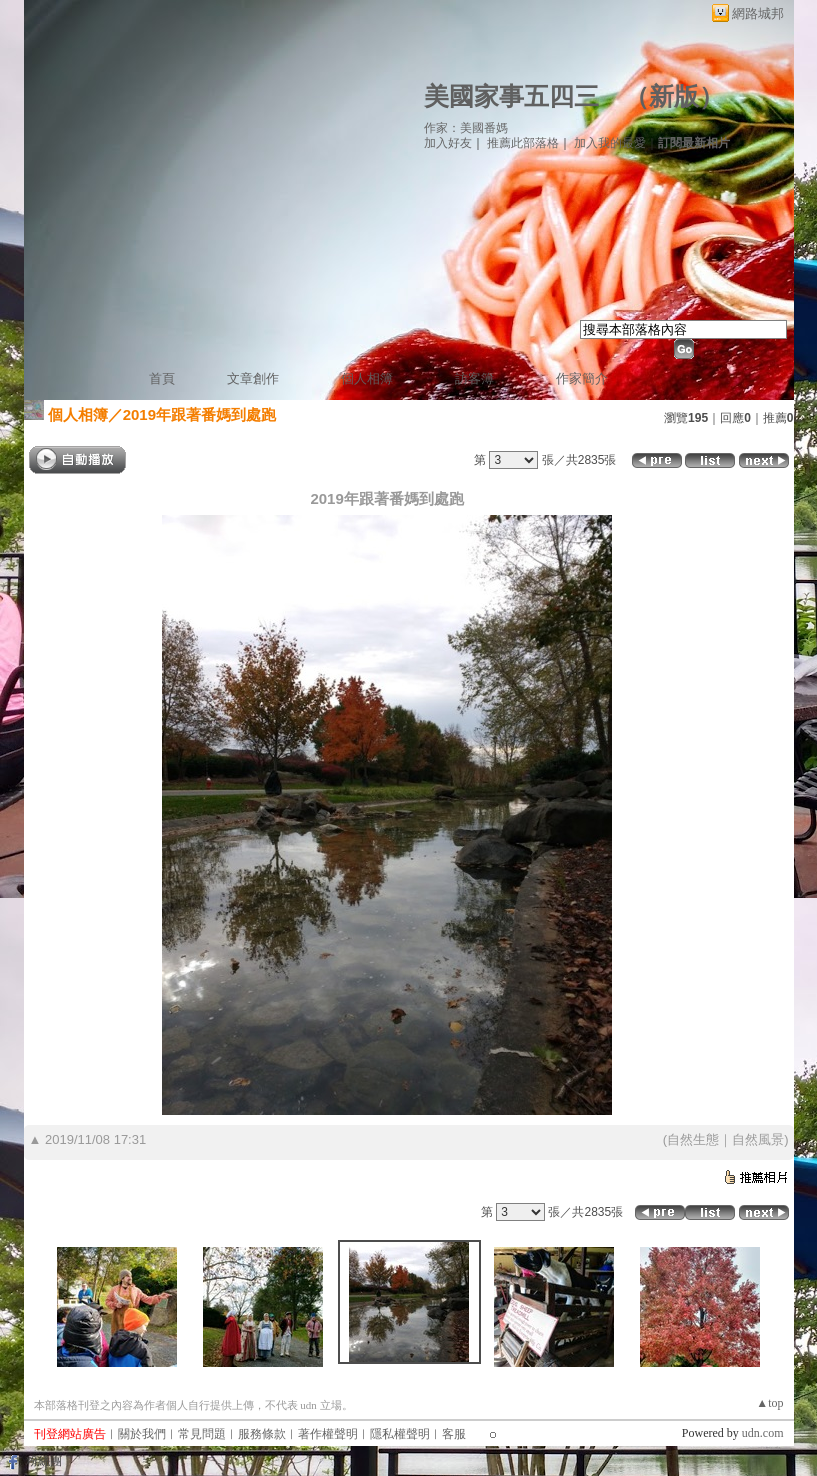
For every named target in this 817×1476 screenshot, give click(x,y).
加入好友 (448, 143)
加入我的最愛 (610, 143)
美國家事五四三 (511, 96)
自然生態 (693, 1139)
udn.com (763, 1433)
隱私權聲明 (400, 1434)
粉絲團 (44, 1461)
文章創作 (253, 378)
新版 (674, 96)
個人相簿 (367, 378)
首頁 (162, 378)
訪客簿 (474, 378)
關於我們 (142, 1434)
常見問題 (202, 1434)
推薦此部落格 (523, 143)
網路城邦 (758, 13)
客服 (454, 1434)
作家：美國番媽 (466, 128)
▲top (769, 1403)
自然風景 (758, 1139)
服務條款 (262, 1434)
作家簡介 (582, 378)
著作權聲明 (328, 1434)
